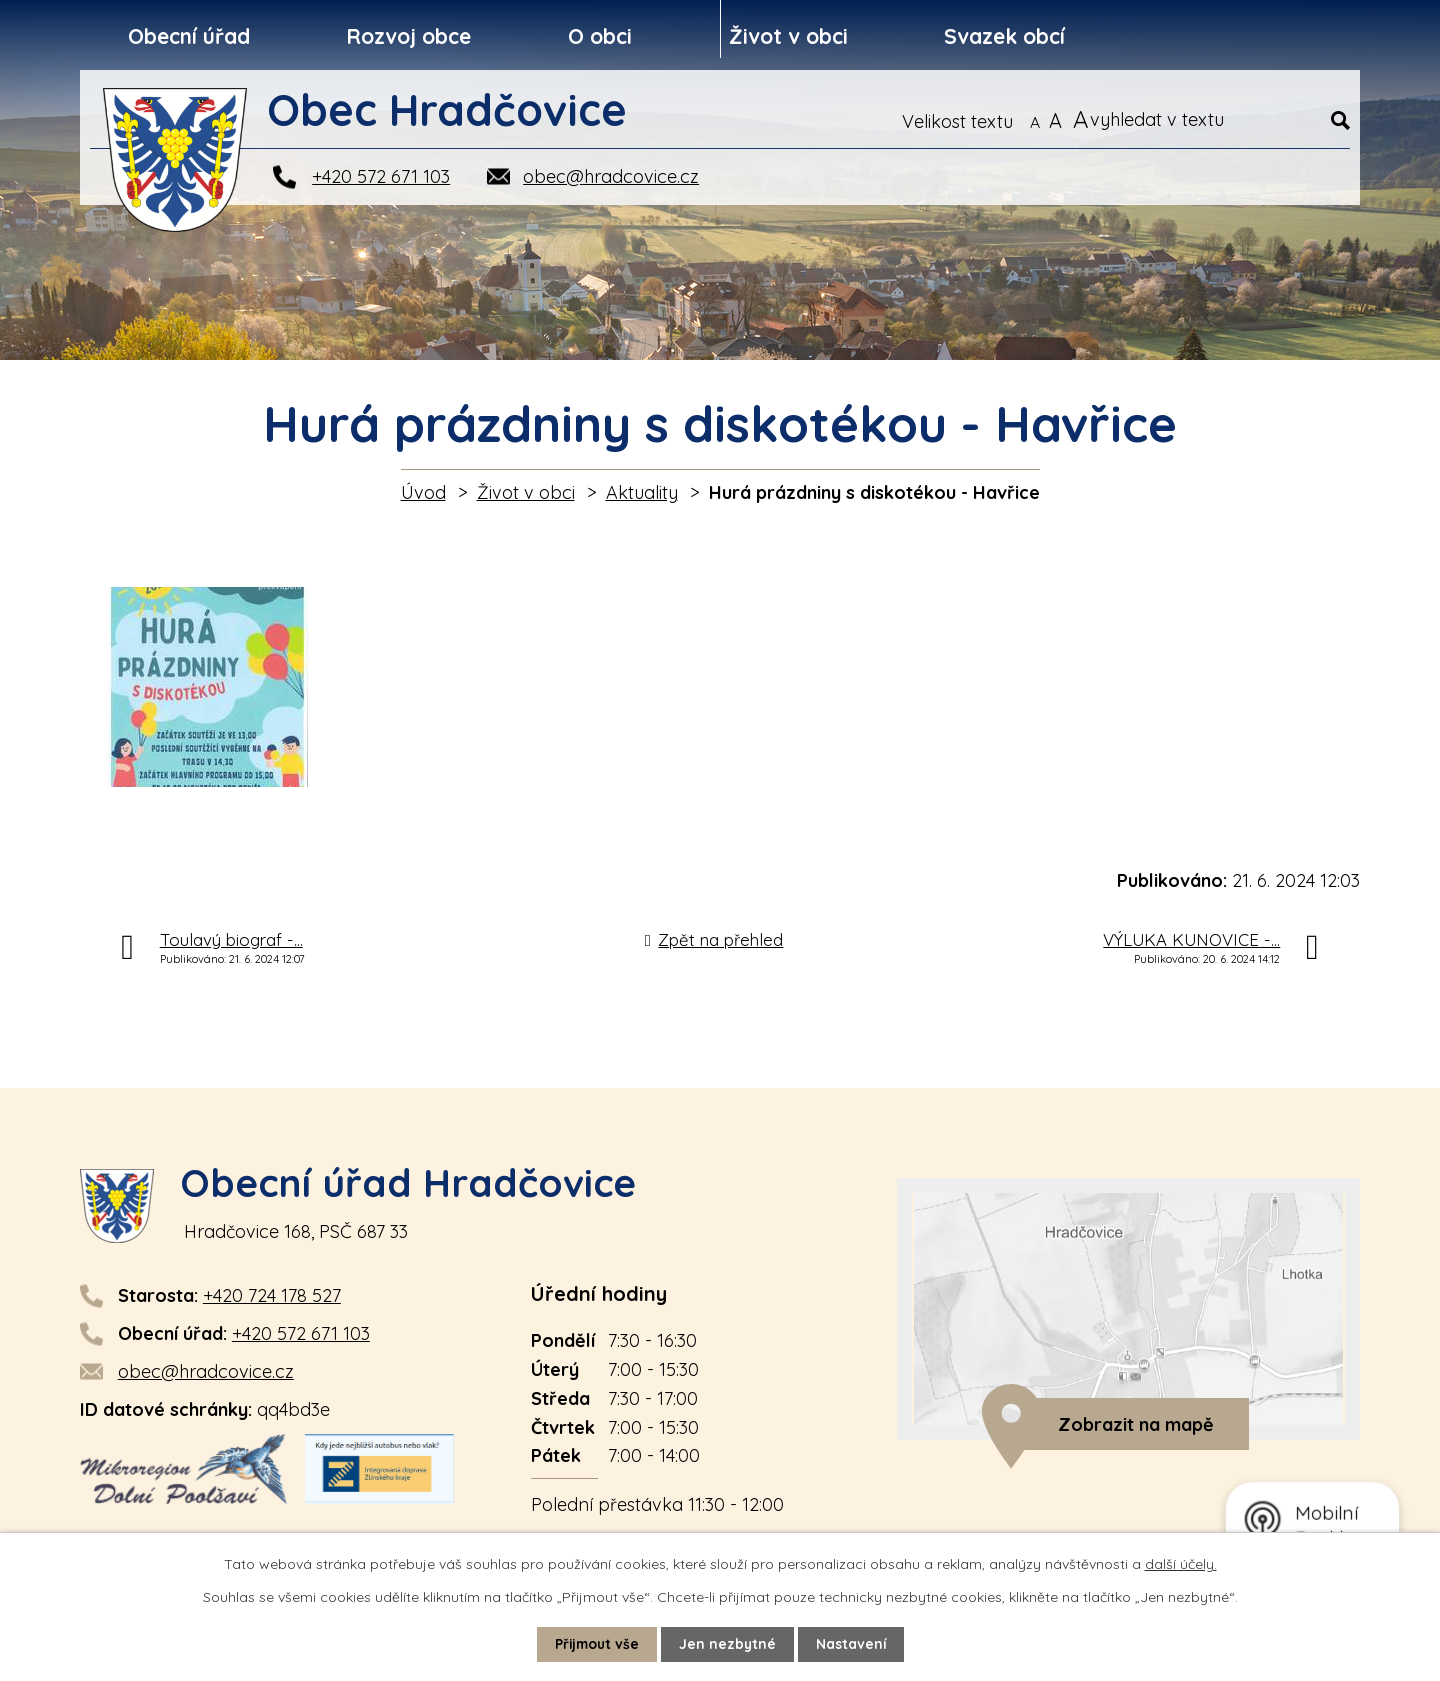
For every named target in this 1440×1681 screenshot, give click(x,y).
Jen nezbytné (729, 1644)
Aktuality (642, 492)
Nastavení (853, 1644)
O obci (600, 36)
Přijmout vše (596, 1644)
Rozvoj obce (408, 36)
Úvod (423, 492)
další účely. (1181, 1564)
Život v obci (788, 36)
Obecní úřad (189, 36)
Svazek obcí (1004, 36)
